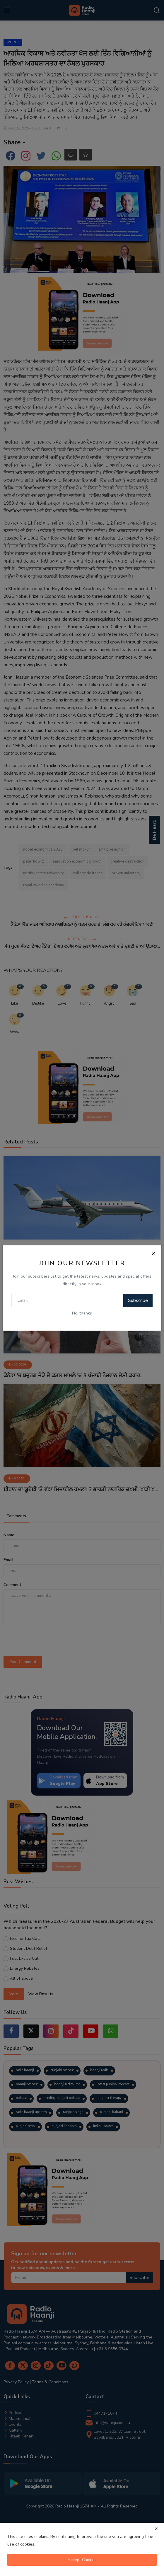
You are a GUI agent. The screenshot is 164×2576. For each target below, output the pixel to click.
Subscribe (138, 1300)
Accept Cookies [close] (82, 2560)
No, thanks (82, 1313)
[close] (156, 2529)
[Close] (153, 1253)
